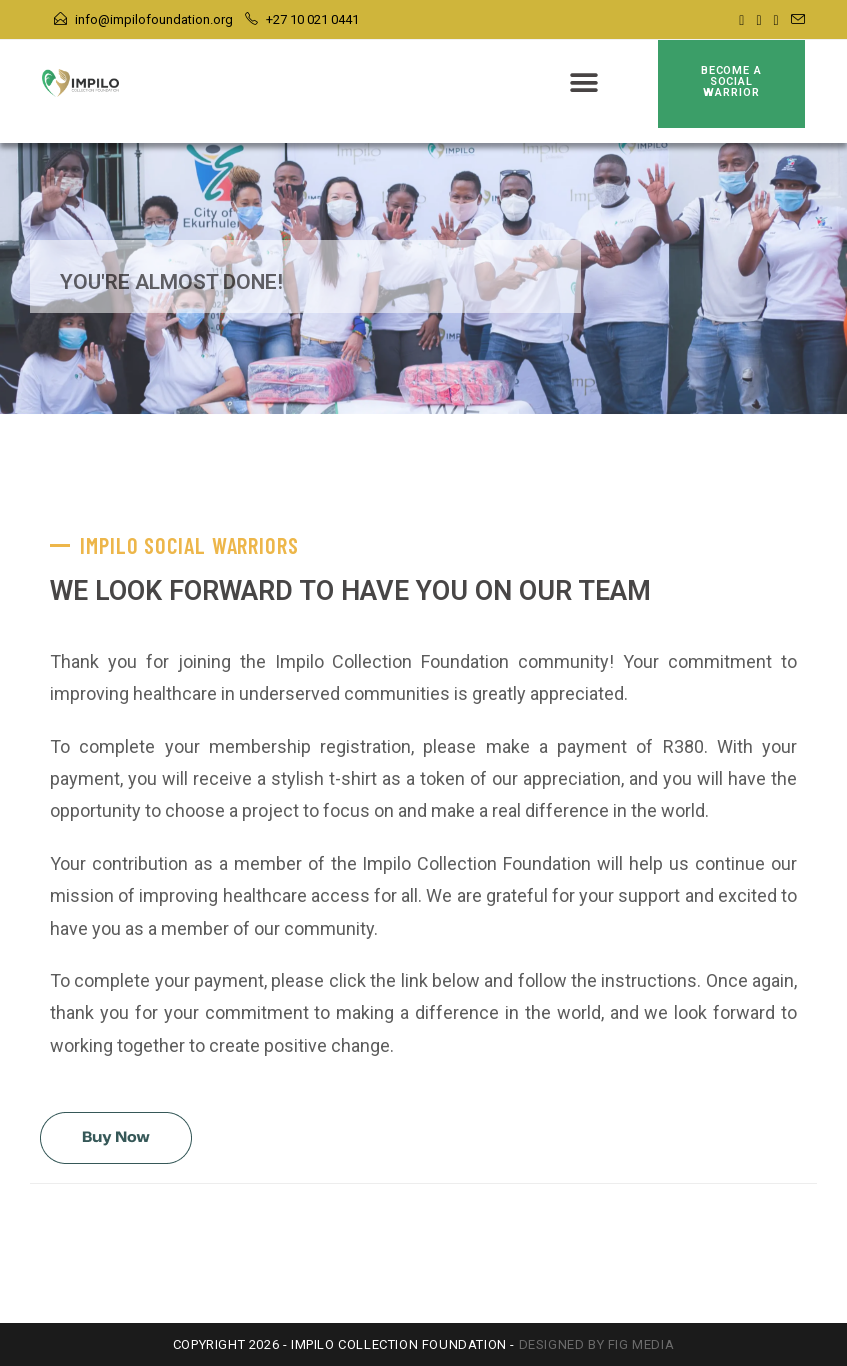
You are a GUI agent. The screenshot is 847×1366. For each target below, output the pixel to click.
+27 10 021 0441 (312, 19)
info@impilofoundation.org (154, 19)
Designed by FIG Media (597, 1344)
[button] (584, 82)
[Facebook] (741, 20)
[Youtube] (776, 20)
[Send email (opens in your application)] (795, 20)
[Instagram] (758, 20)
